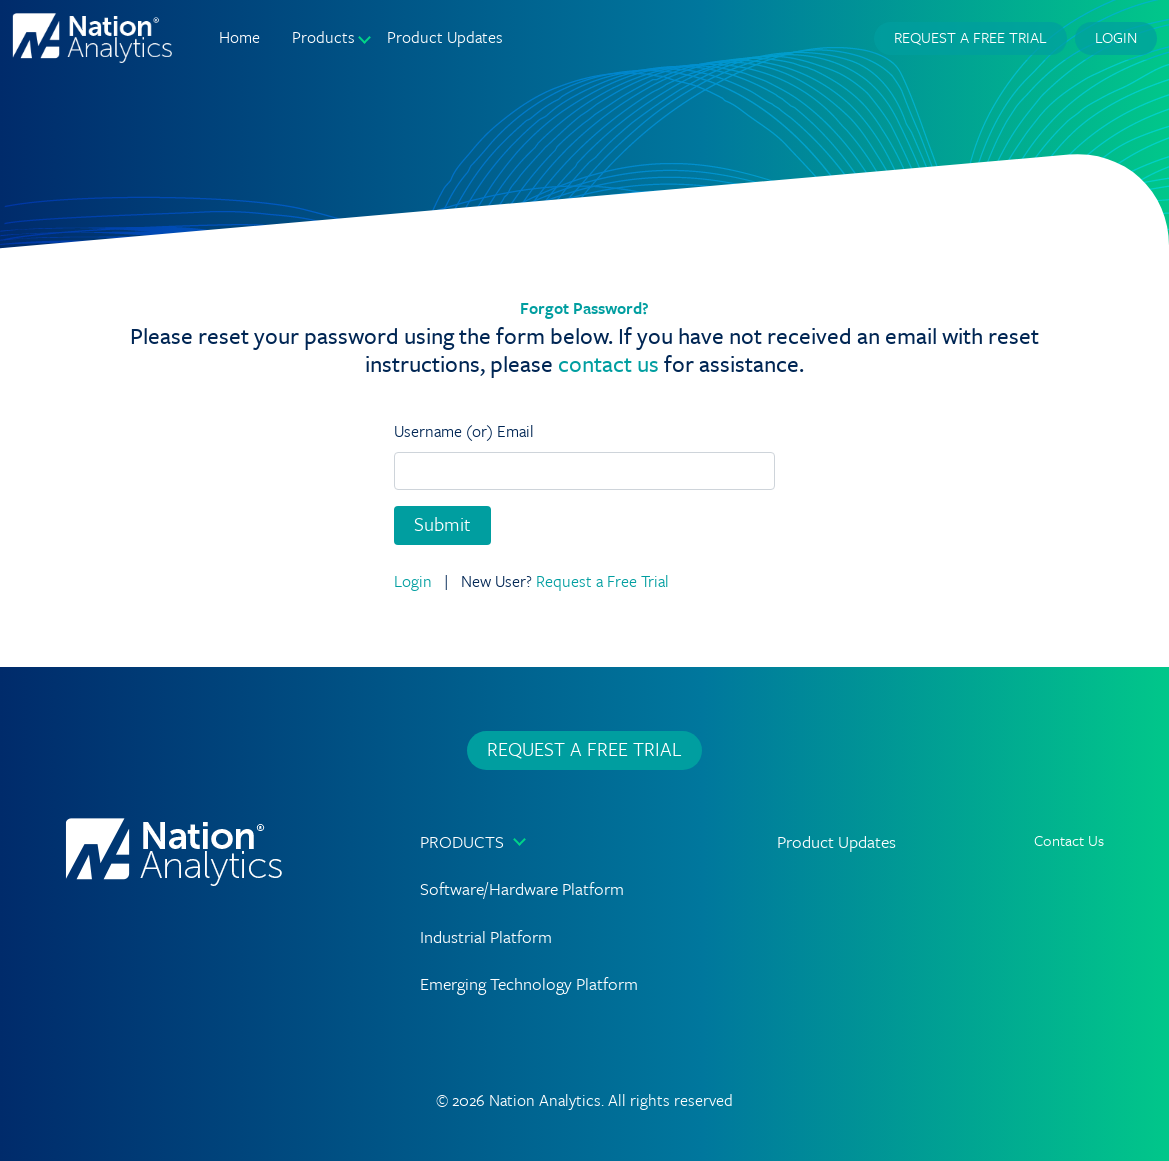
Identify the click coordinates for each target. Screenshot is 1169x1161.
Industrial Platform (486, 936)
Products (462, 841)
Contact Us (1069, 840)
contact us (608, 363)
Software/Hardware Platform (522, 888)
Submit (442, 523)
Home (239, 37)
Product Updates (445, 37)
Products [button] (323, 37)
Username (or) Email (464, 431)
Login (1116, 37)
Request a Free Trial (970, 37)
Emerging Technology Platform (529, 983)
